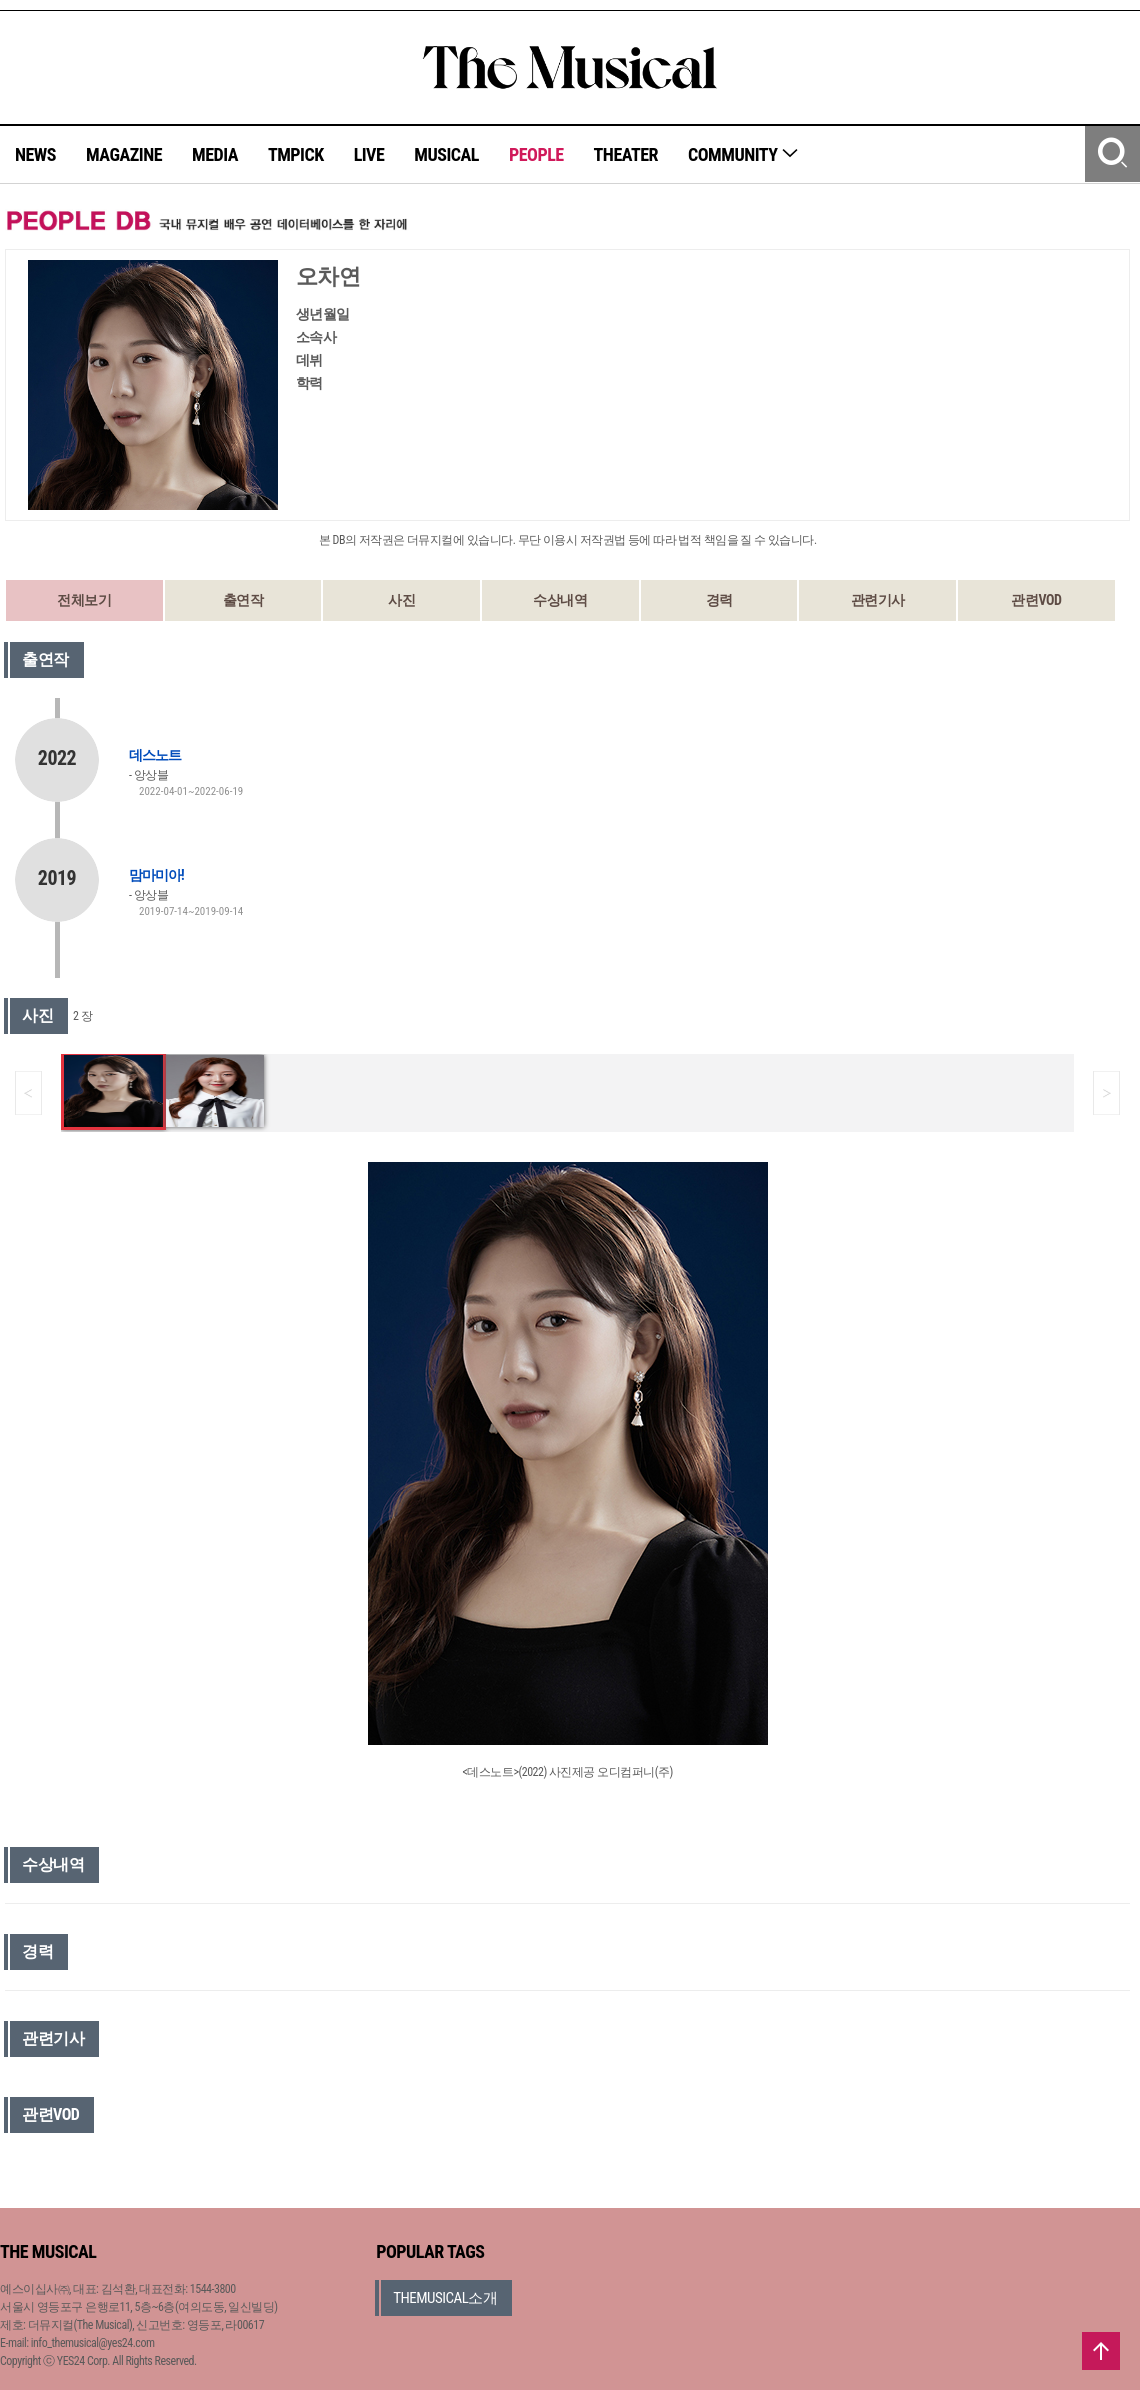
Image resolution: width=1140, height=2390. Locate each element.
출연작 (243, 600)
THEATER (626, 154)
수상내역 (560, 600)
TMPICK (296, 154)
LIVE (369, 154)
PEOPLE (536, 154)
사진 (401, 600)
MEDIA (215, 154)
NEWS (35, 154)
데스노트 (155, 755)
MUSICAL (446, 154)
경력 (719, 600)
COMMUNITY (743, 154)
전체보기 (84, 600)
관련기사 (878, 600)
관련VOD (1036, 600)
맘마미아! (156, 875)
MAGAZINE (124, 154)
